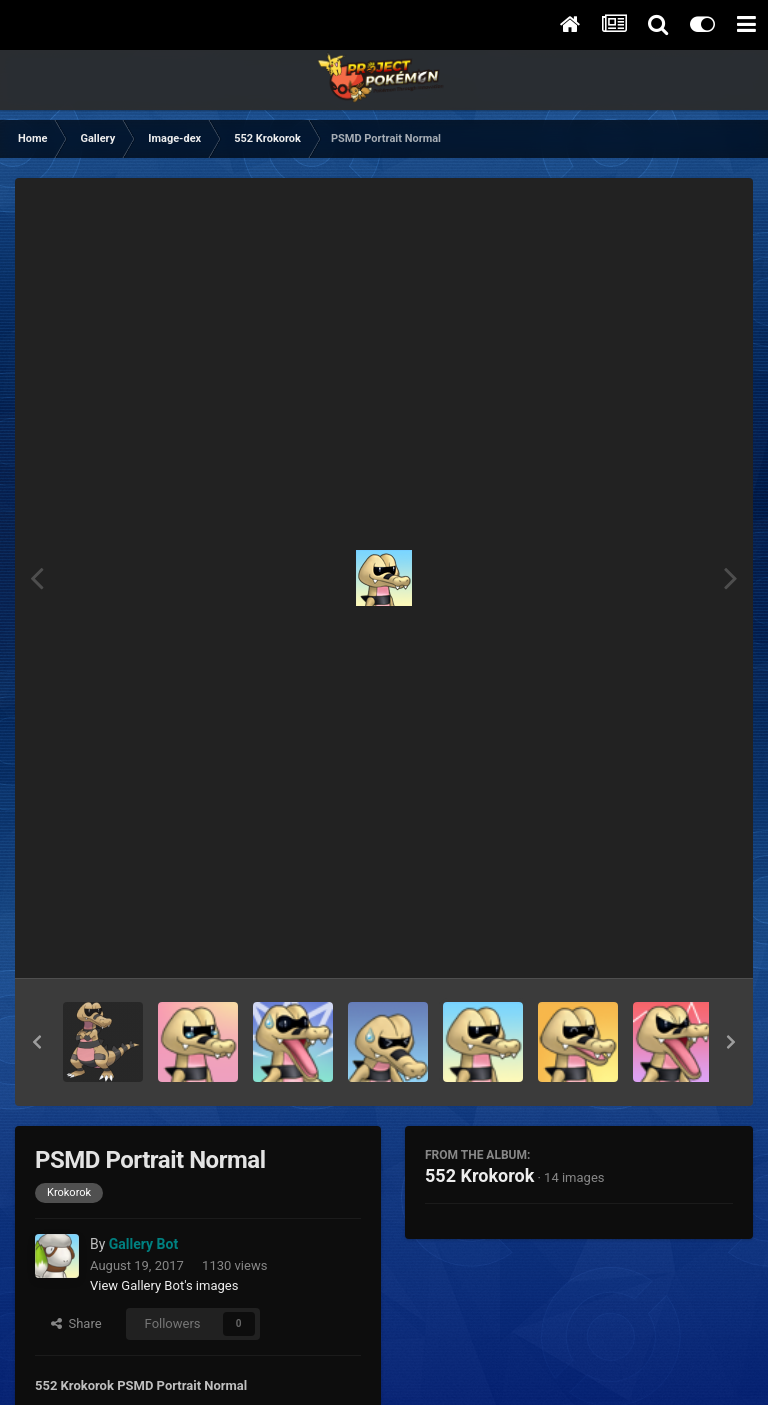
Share (76, 1323)
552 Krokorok (479, 1175)
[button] (37, 1042)
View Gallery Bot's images (164, 1285)
